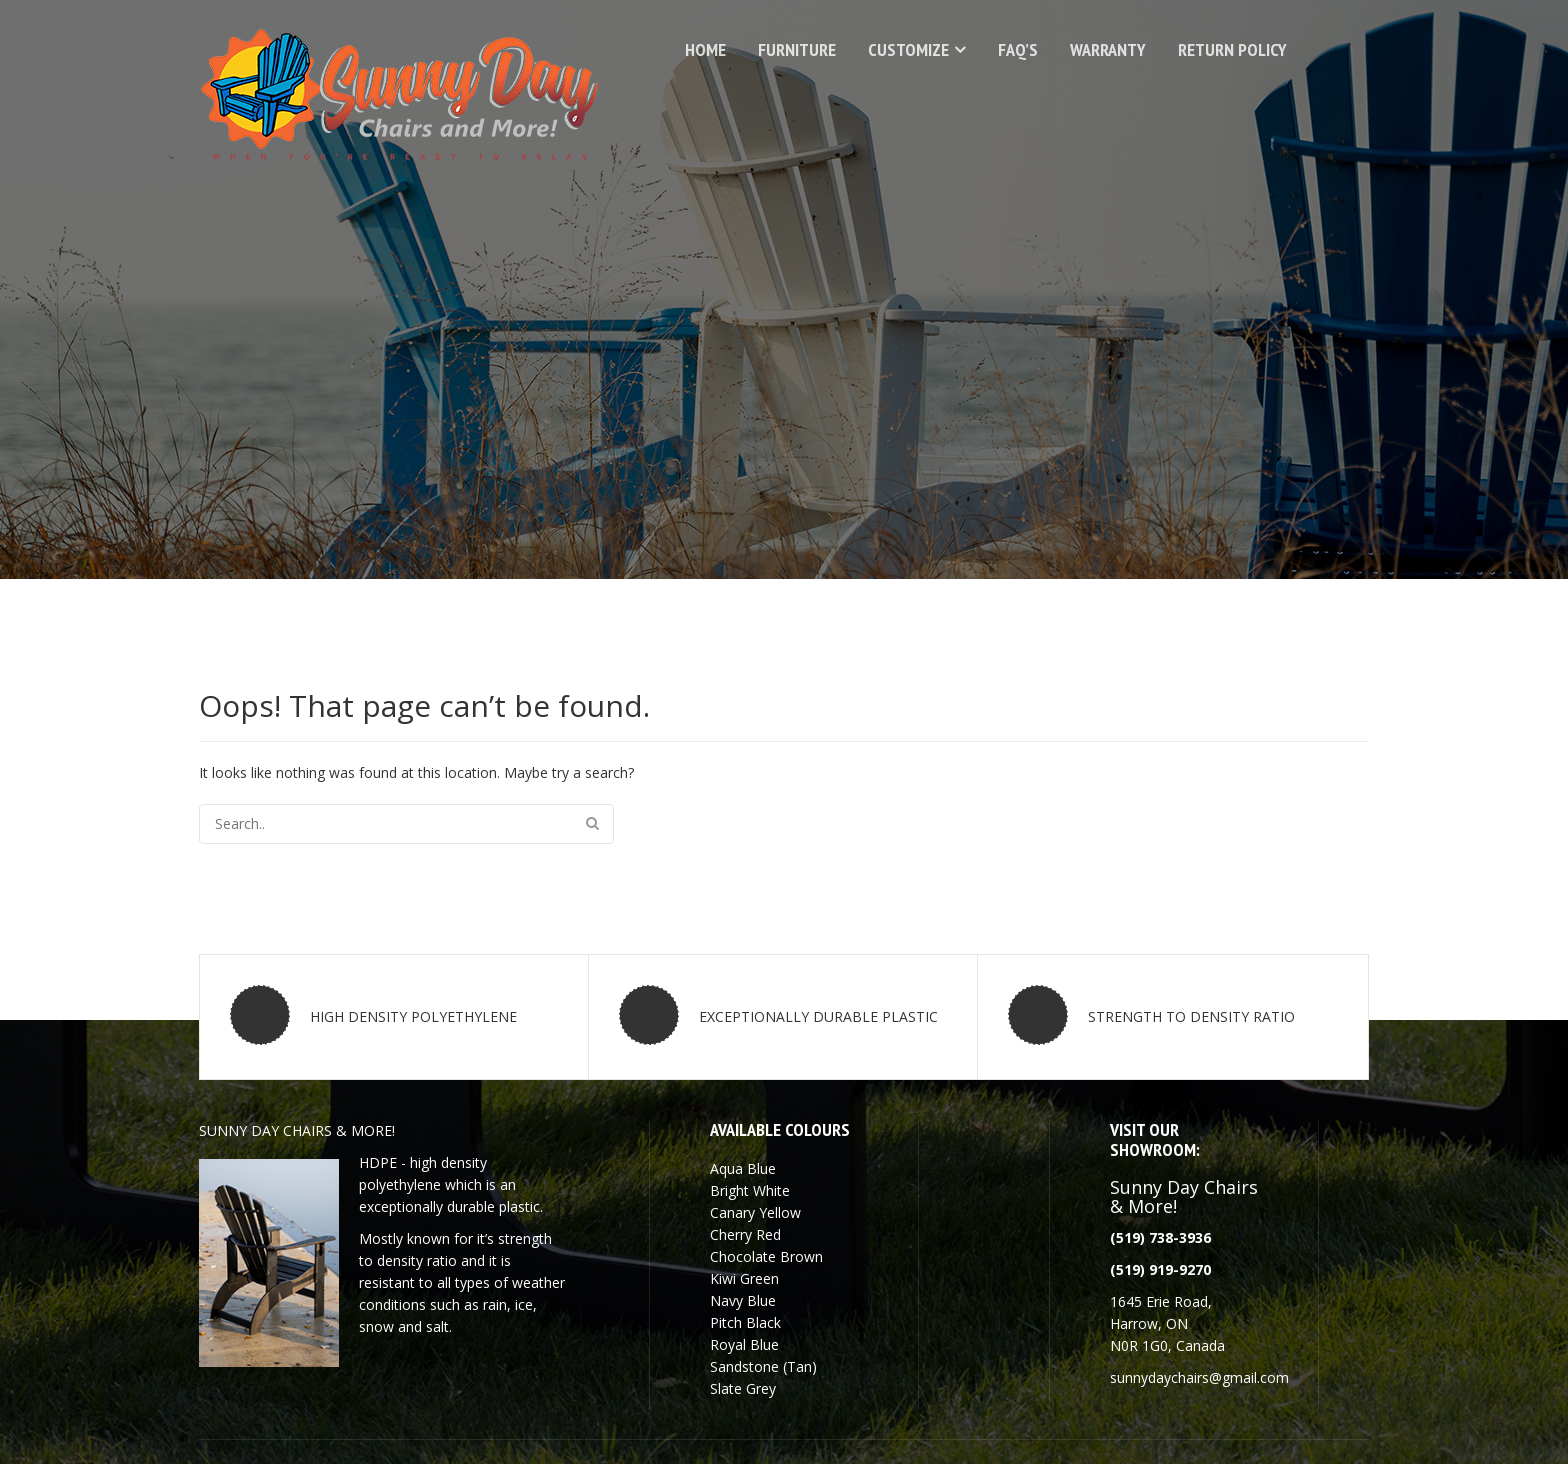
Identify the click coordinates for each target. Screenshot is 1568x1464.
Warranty (1108, 49)
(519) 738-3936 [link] (1160, 1237)
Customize (908, 49)
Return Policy (1232, 49)
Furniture (797, 49)
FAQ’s (1018, 49)
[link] (1160, 1269)
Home (705, 49)
